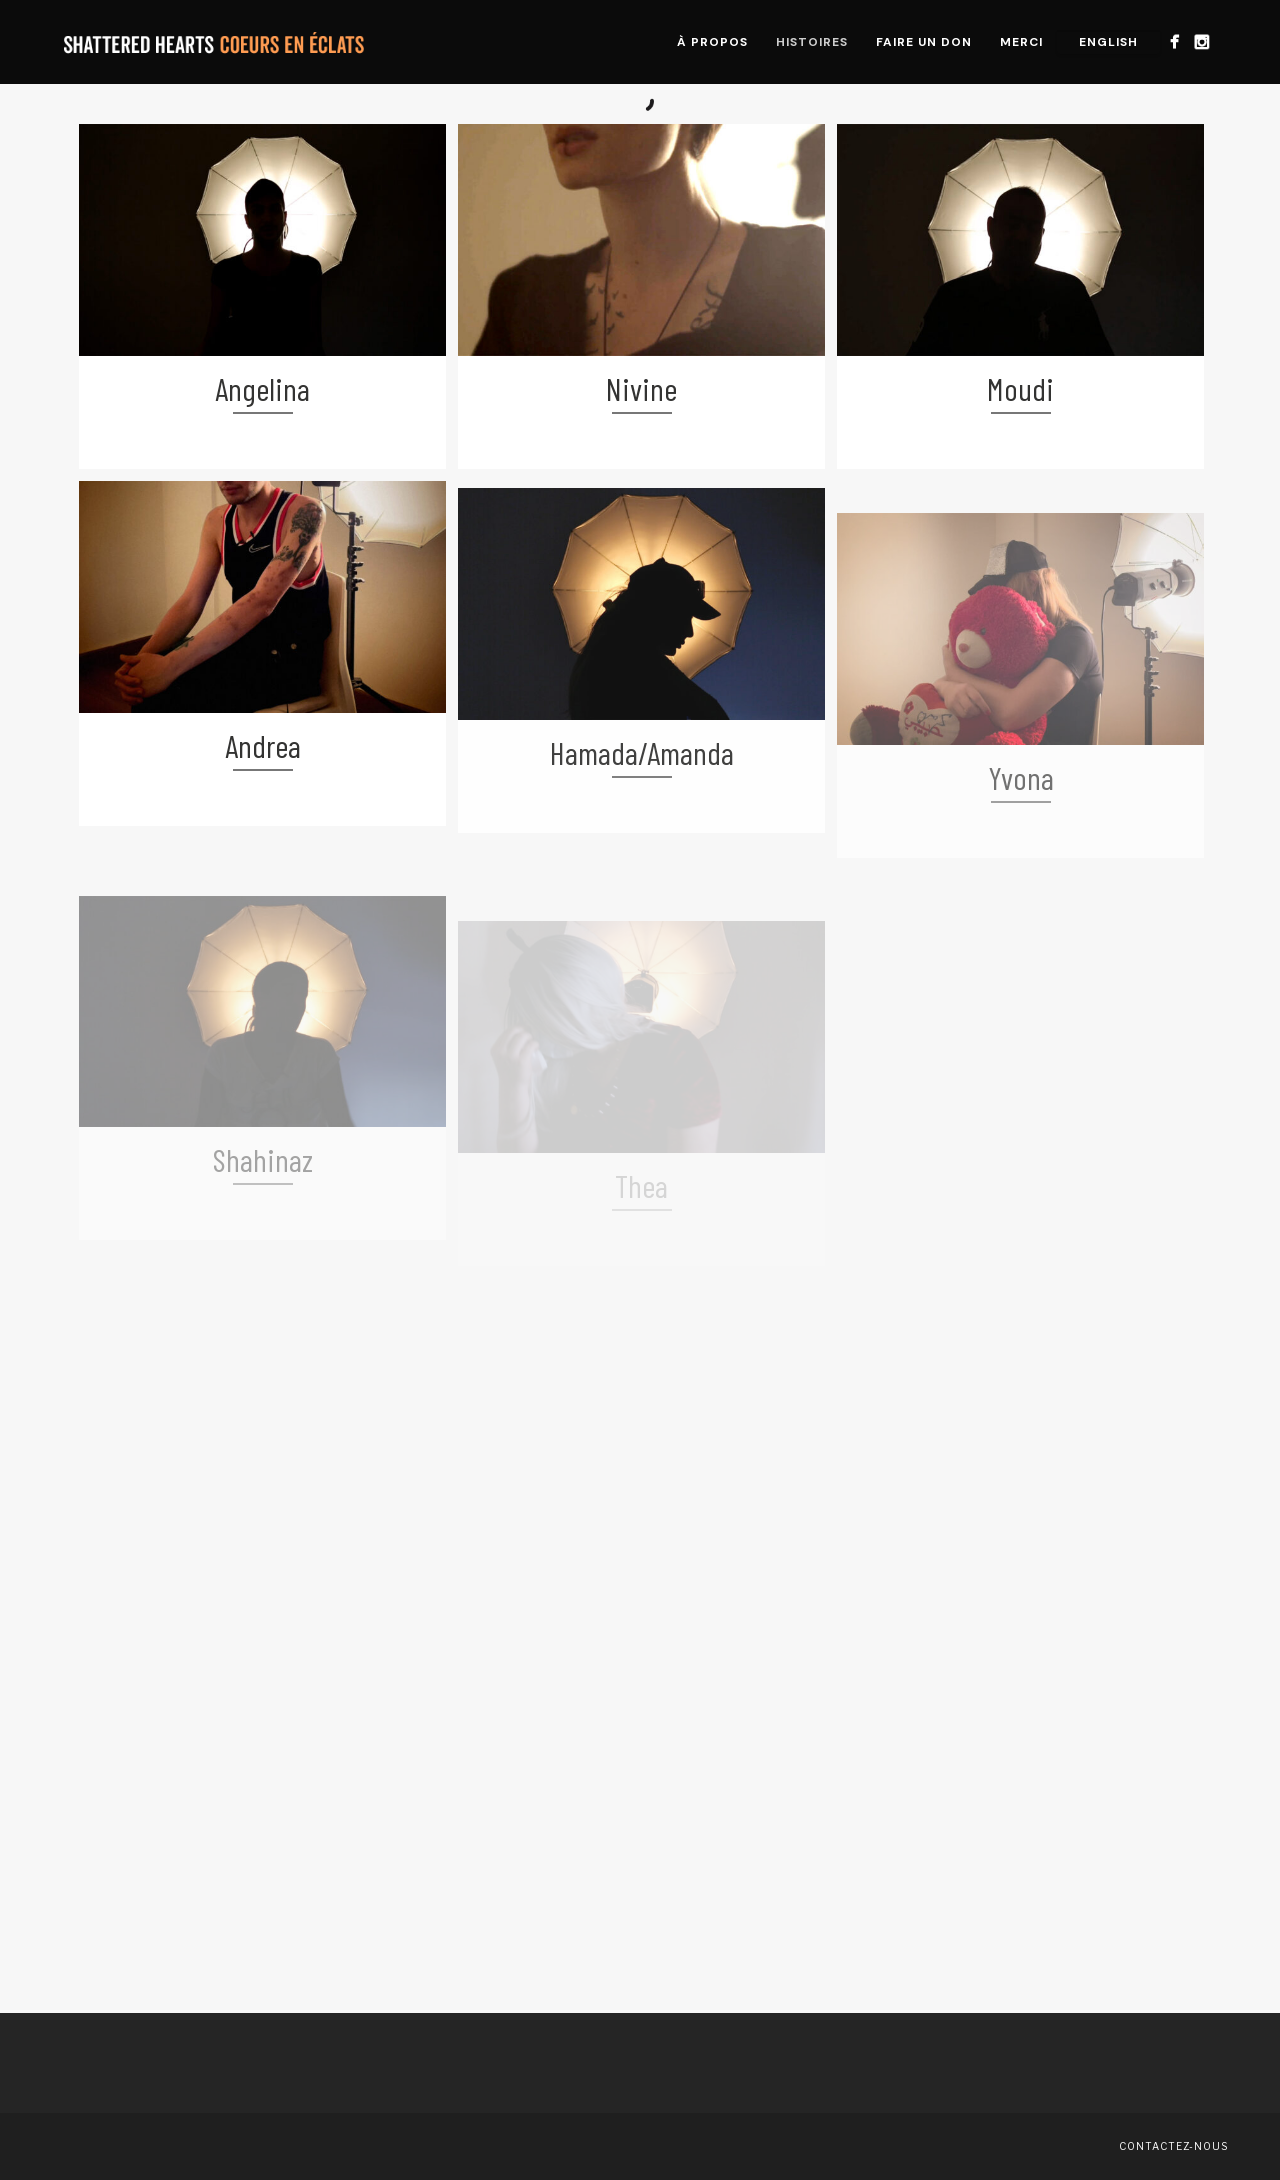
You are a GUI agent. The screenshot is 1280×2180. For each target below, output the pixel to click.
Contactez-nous (1173, 2146)
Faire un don (924, 42)
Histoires (812, 42)
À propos (712, 42)
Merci (1021, 42)
